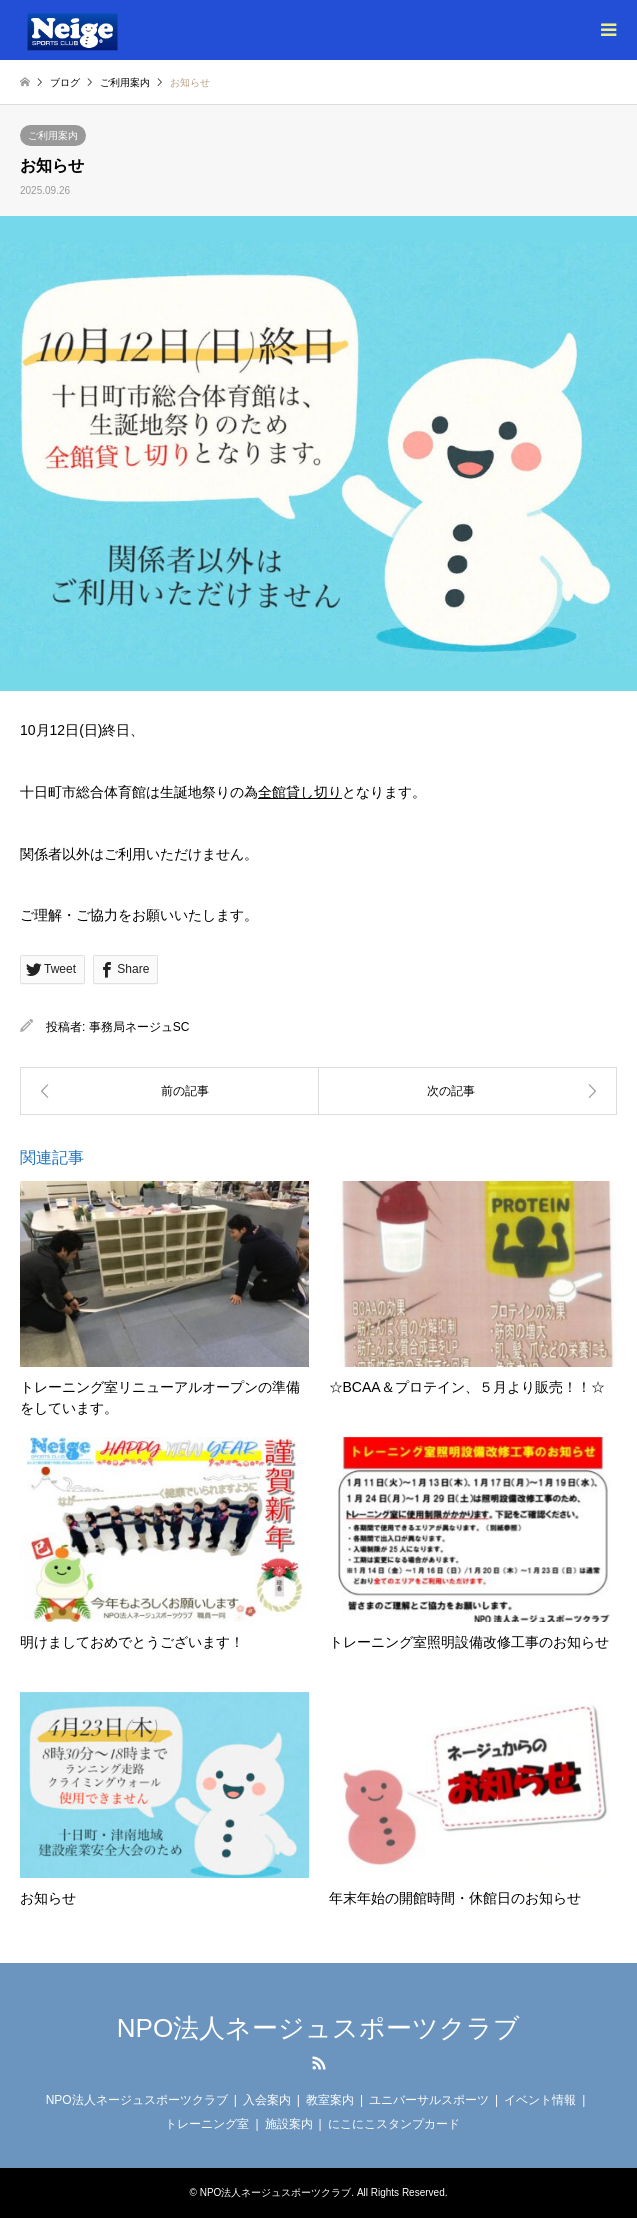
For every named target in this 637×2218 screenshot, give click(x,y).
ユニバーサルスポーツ (429, 2100)
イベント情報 (540, 2100)
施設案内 (289, 2124)
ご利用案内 (53, 135)
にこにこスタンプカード (394, 2124)
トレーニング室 (207, 2124)
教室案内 (330, 2100)
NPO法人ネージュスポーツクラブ (318, 2028)
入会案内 (267, 2100)
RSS (319, 2063)
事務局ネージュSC (139, 1027)
